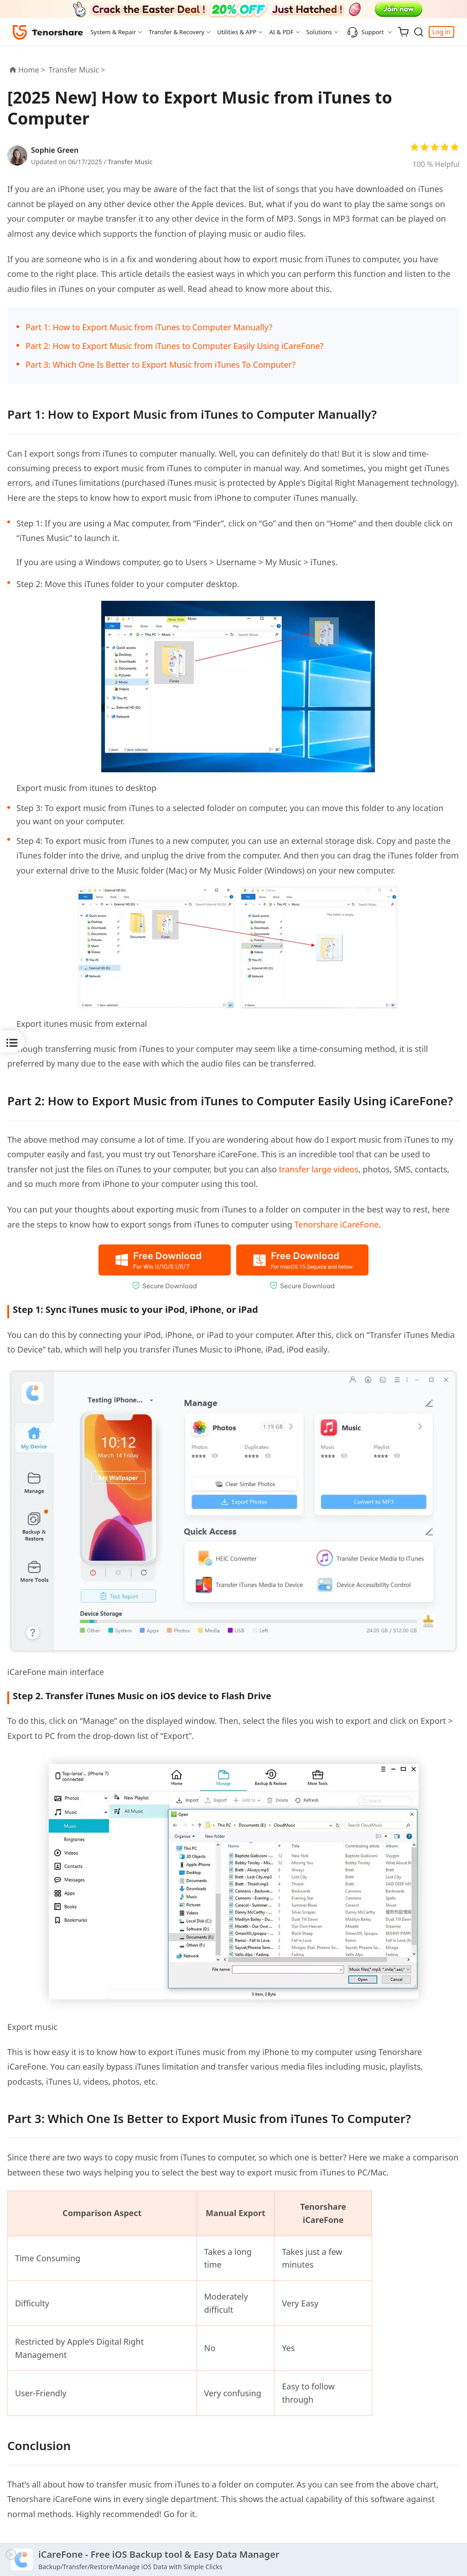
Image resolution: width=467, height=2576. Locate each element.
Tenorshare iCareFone (336, 1224)
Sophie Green (54, 150)
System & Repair (113, 32)
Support (365, 31)
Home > (31, 70)
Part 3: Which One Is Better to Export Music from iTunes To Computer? (161, 364)
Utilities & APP (236, 32)
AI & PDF (281, 32)
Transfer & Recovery (176, 32)
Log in (441, 31)
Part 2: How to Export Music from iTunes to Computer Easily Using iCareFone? (174, 345)
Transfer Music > (78, 70)
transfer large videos (318, 1169)
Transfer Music (130, 161)
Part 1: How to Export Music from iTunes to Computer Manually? (149, 327)
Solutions (319, 32)
